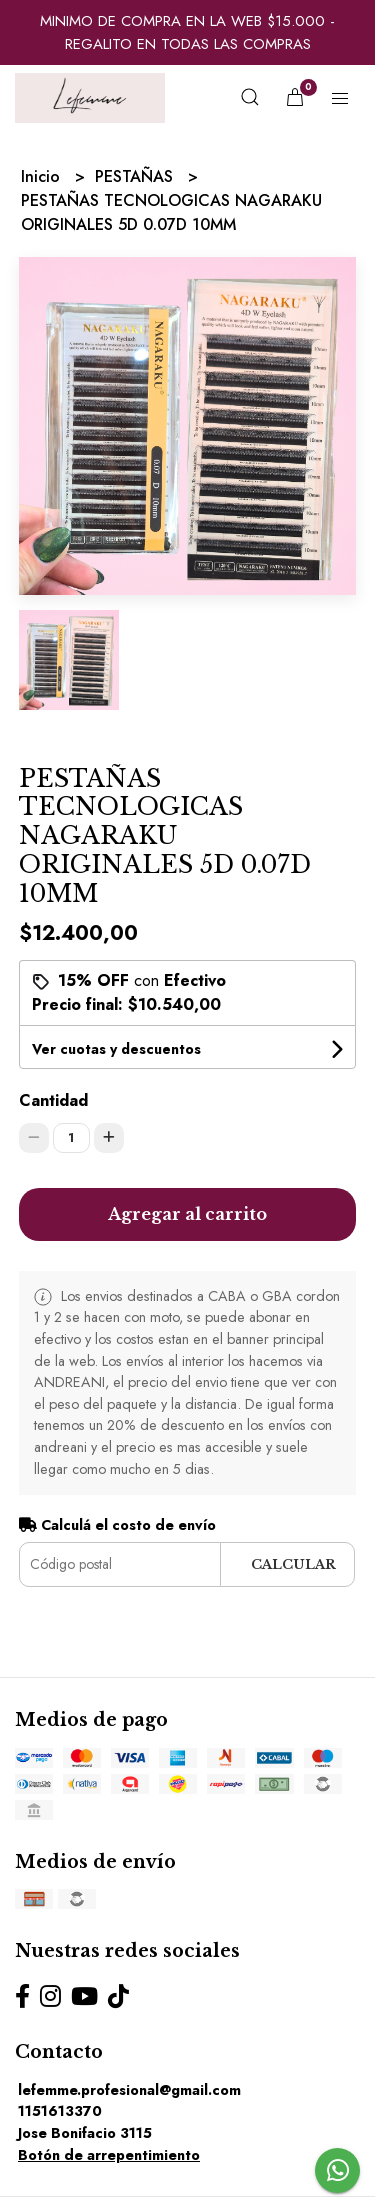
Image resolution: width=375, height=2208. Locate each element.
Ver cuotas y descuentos (116, 1049)
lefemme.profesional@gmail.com (129, 2090)
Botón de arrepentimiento (109, 2155)
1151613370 (60, 2111)
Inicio (43, 176)
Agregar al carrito (187, 1214)
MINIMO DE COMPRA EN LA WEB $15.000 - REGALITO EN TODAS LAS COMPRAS (187, 32)
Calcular (293, 1564)
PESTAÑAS (136, 176)
